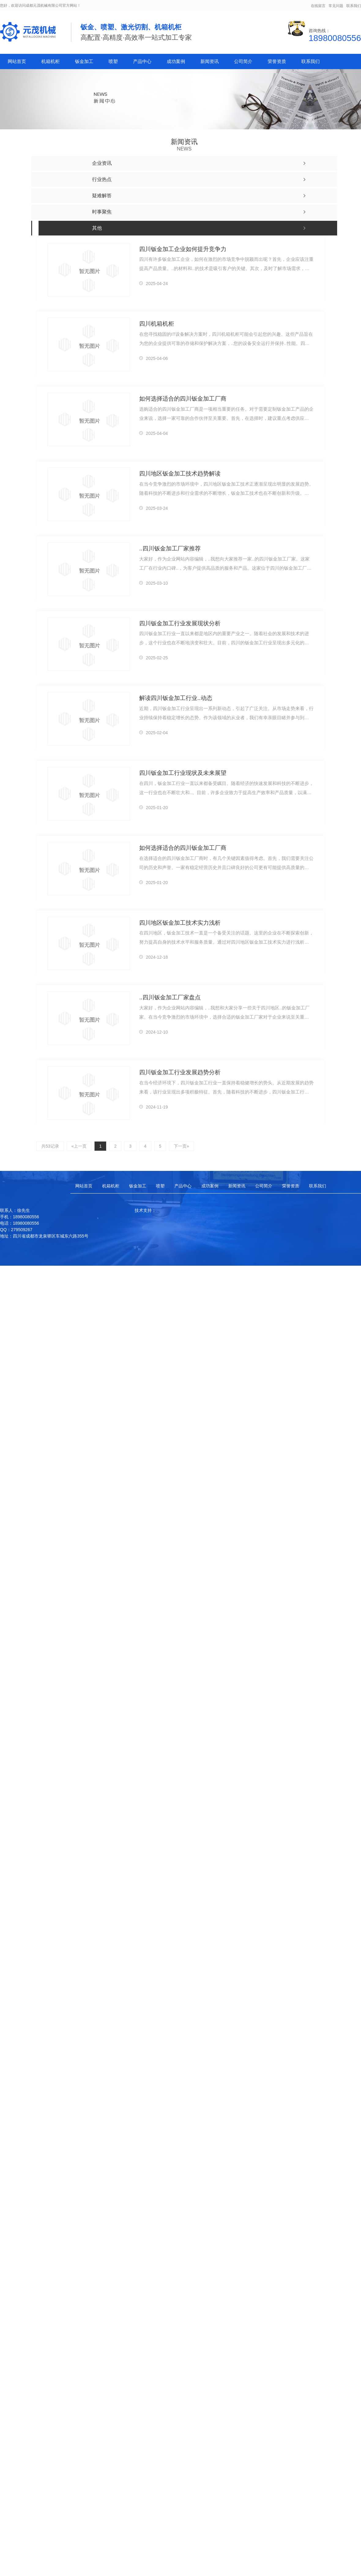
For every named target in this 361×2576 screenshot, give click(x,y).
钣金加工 (84, 61)
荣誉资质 (277, 61)
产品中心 (142, 61)
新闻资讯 (209, 61)
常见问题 (336, 6)
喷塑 (113, 61)
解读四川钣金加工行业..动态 (175, 697)
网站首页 (17, 61)
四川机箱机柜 (156, 323)
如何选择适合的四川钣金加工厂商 (182, 398)
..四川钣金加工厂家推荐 (169, 548)
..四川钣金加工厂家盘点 (169, 997)
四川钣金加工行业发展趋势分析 (180, 1072)
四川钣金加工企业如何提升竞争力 (182, 249)
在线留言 (318, 6)
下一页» (180, 1146)
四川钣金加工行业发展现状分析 (180, 623)
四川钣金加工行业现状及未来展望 (182, 772)
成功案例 (176, 61)
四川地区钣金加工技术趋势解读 (180, 473)
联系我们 (353, 6)
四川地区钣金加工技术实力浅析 (180, 922)
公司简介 (243, 61)
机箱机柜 (50, 61)
